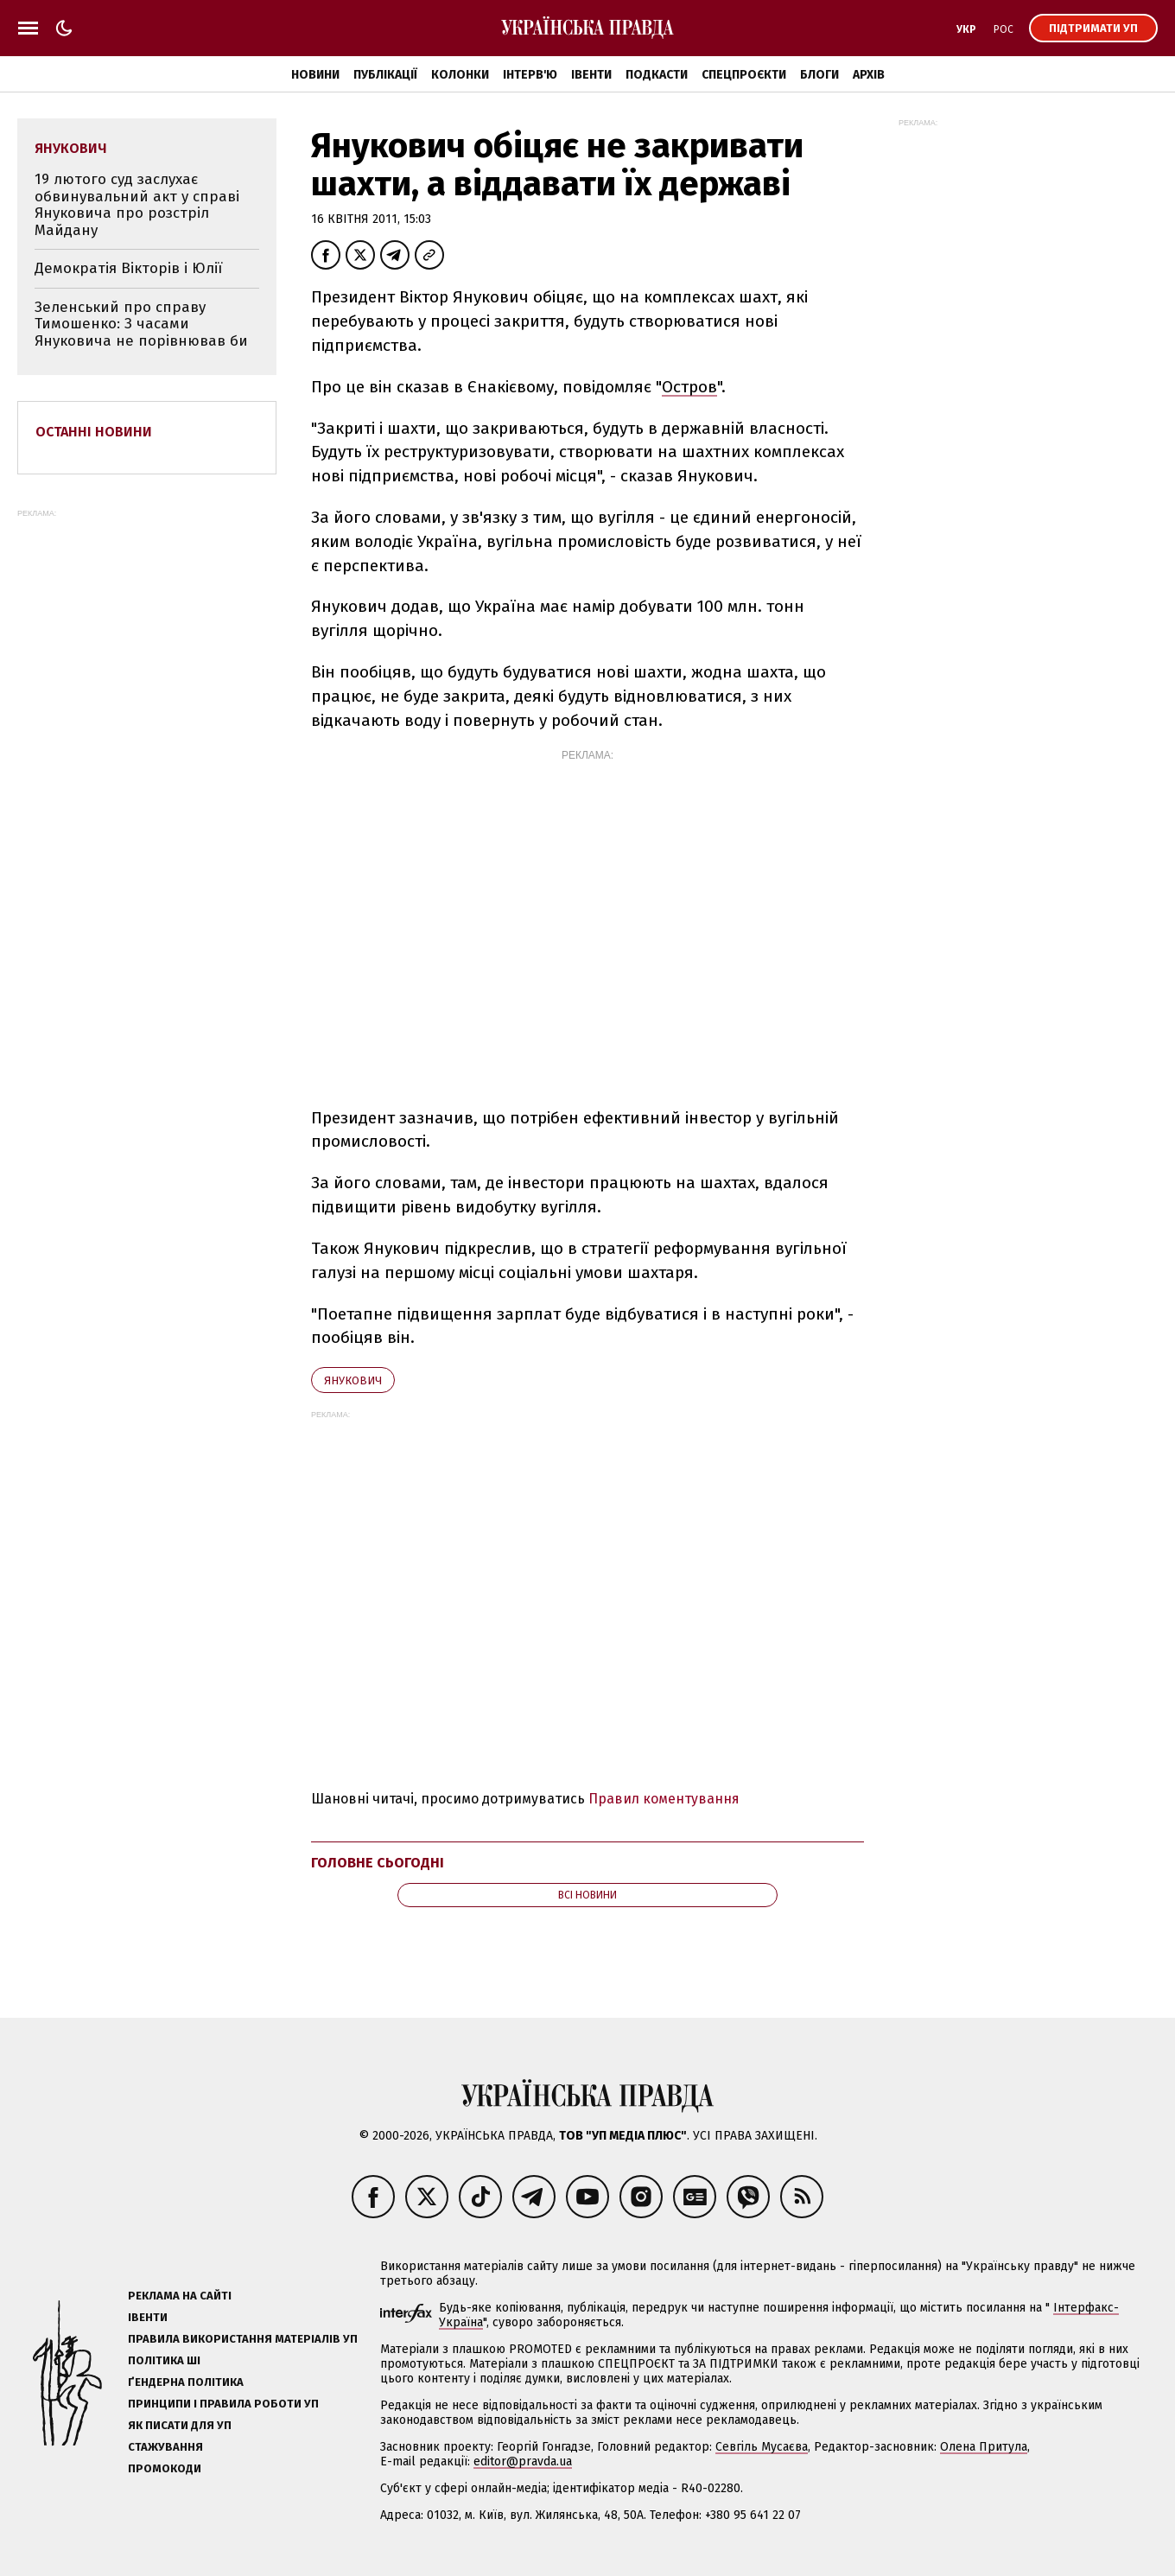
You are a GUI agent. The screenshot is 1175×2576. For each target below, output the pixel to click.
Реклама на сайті (180, 2295)
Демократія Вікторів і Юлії (128, 268)
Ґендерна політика (186, 2382)
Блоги (819, 74)
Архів (869, 74)
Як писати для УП (180, 2425)
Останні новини (93, 431)
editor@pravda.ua (522, 2461)
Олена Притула (983, 2446)
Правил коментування (664, 1798)
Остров (689, 387)
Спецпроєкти (744, 74)
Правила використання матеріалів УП (243, 2338)
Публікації (385, 74)
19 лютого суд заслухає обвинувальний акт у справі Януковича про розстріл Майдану (137, 204)
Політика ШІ (164, 2360)
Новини (315, 74)
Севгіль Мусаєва (761, 2446)
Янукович (353, 1380)
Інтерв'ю (530, 74)
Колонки (460, 74)
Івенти (591, 74)
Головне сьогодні (377, 1862)
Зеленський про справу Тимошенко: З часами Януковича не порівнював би (141, 324)
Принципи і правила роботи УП (223, 2403)
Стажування (165, 2446)
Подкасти (657, 74)
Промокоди (164, 2468)
